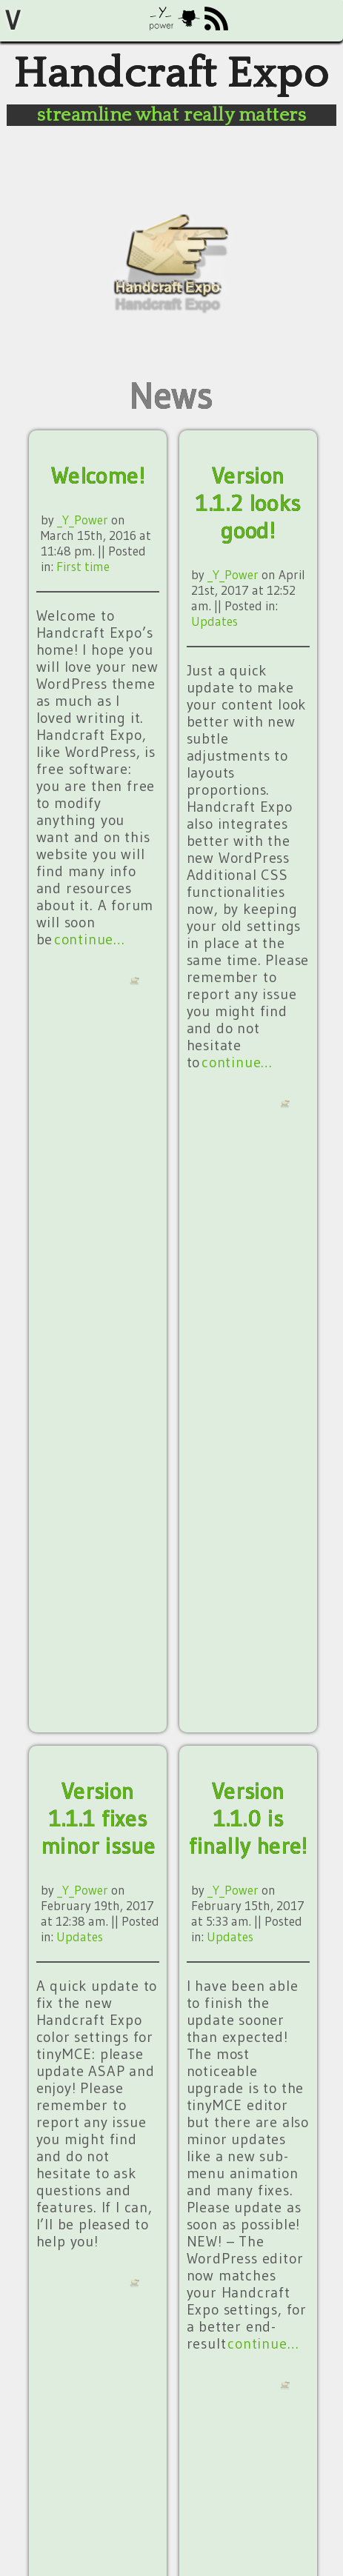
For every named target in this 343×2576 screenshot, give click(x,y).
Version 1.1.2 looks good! (248, 503)
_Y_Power (82, 519)
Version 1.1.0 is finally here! (248, 1819)
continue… (89, 939)
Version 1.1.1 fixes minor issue (98, 1819)
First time (83, 566)
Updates (214, 621)
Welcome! (98, 476)
